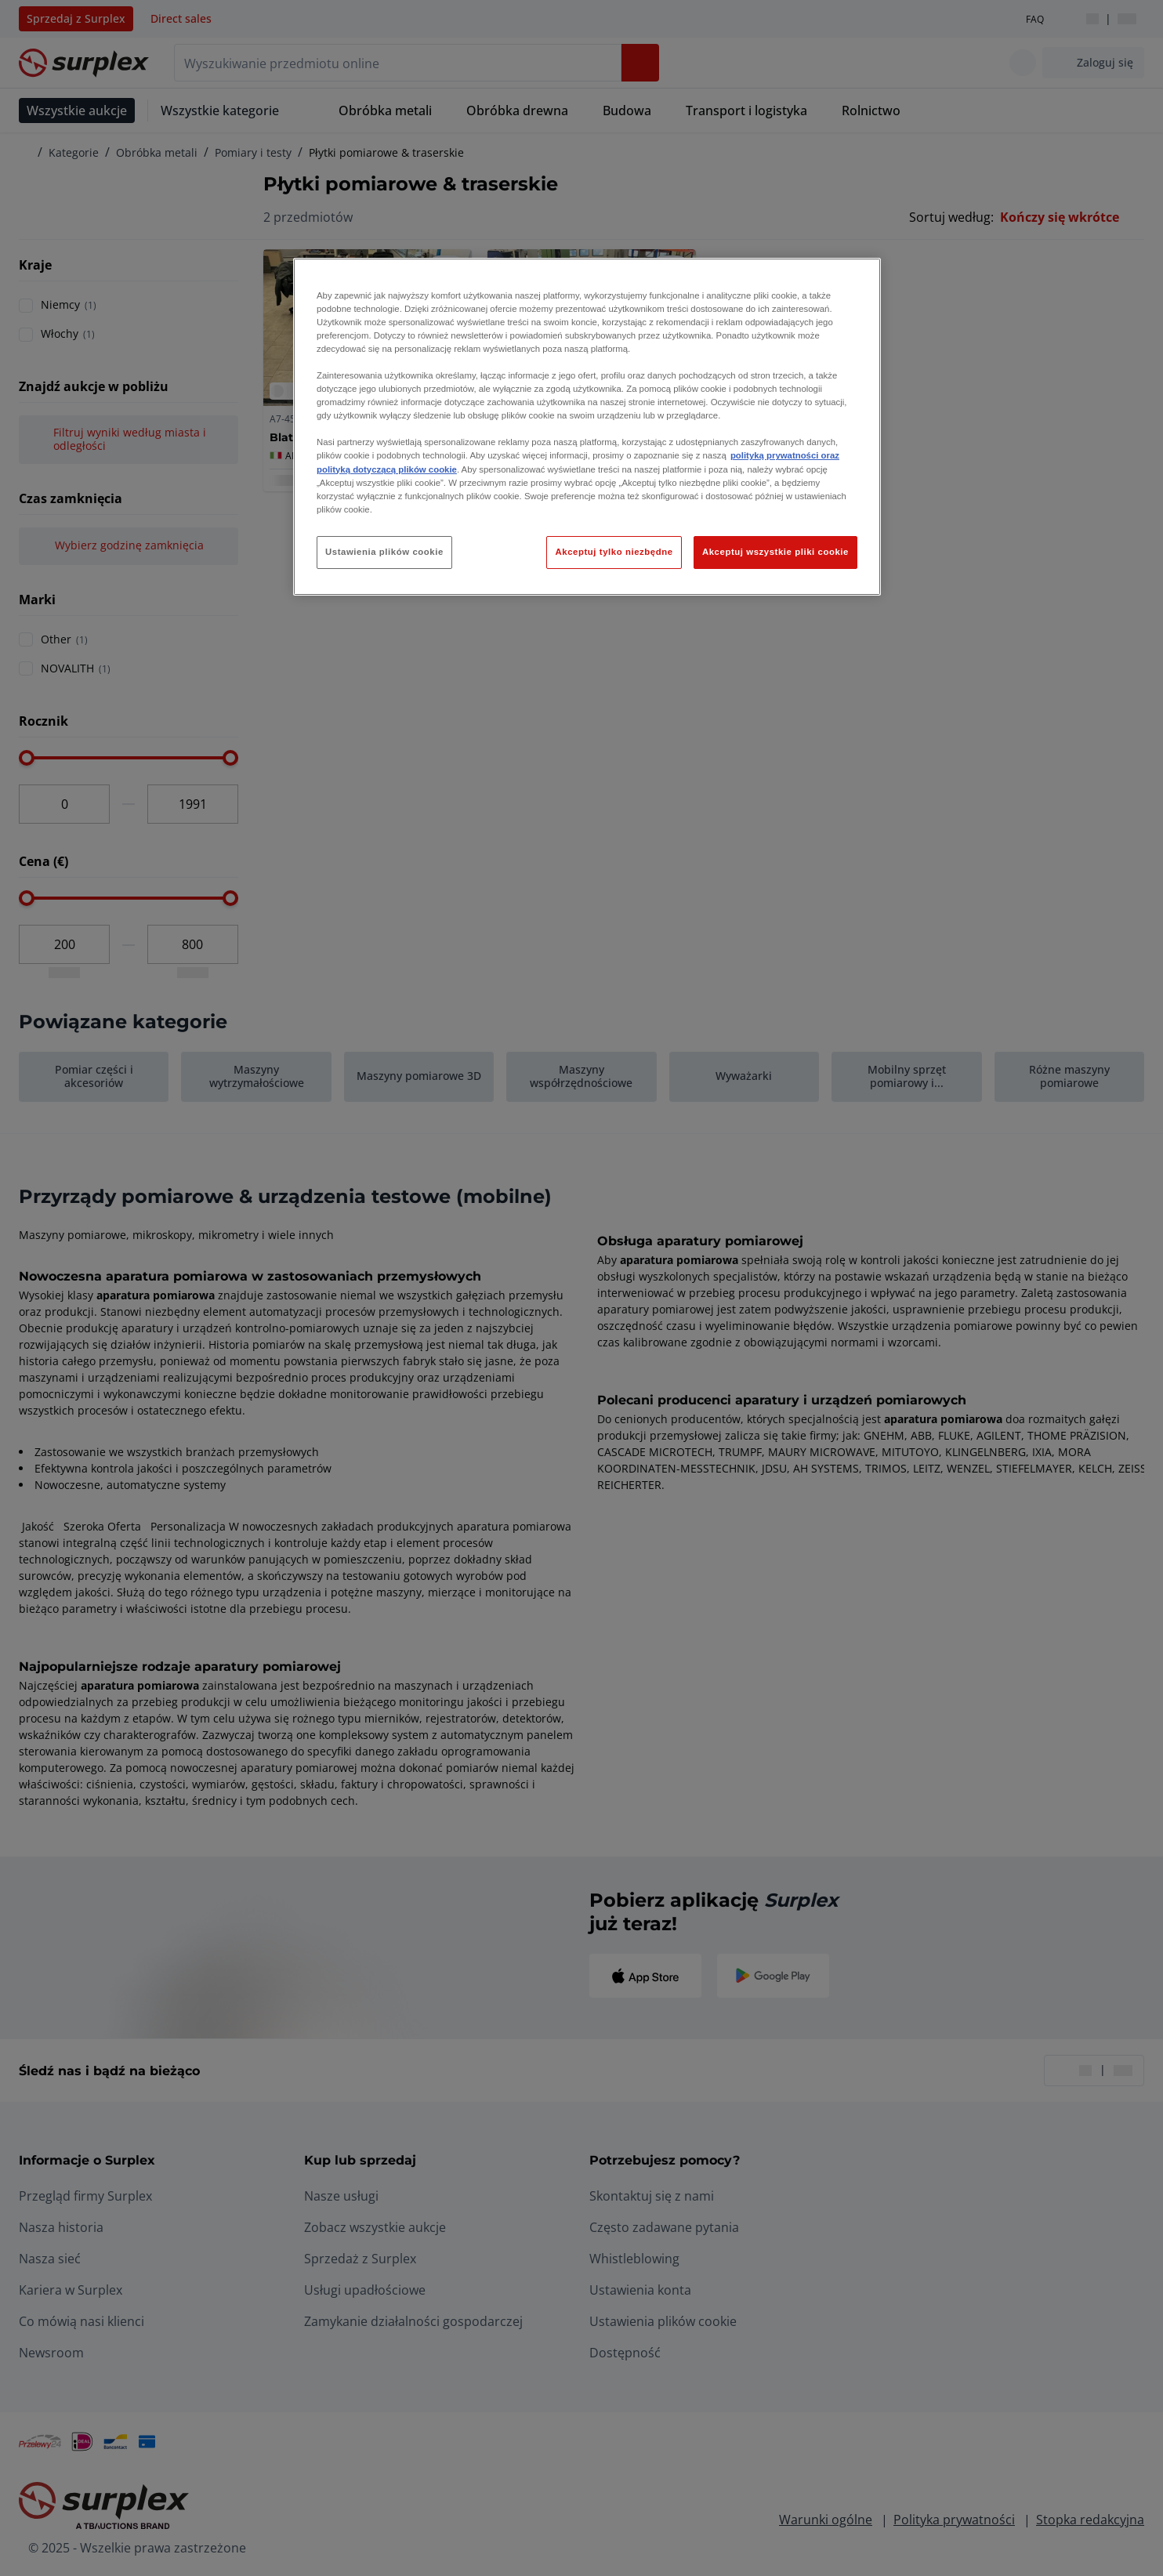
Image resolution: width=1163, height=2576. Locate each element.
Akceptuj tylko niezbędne (613, 551)
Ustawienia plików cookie (384, 551)
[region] (587, 427)
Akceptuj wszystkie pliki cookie (775, 551)
